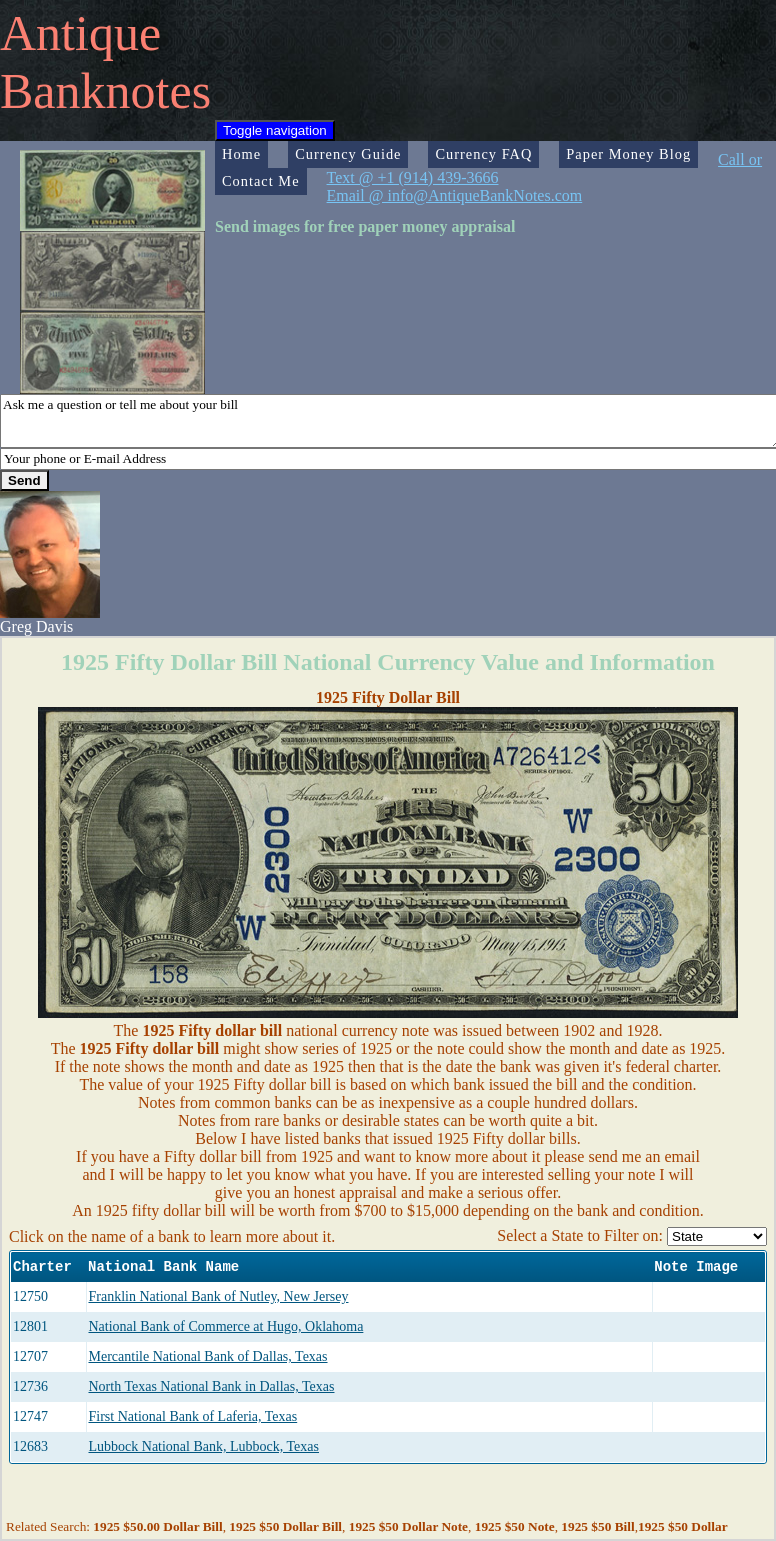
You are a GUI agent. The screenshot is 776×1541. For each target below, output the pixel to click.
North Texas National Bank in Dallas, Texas (212, 1386)
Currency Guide (348, 154)
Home (241, 154)
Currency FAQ (483, 154)
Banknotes (105, 91)
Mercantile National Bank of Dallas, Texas (208, 1356)
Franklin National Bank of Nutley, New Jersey (219, 1296)
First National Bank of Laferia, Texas (193, 1416)
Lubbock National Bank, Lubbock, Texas (204, 1446)
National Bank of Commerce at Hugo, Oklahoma (226, 1326)
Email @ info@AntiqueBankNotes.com (455, 195)
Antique (80, 33)
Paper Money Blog (628, 154)
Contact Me (261, 181)
